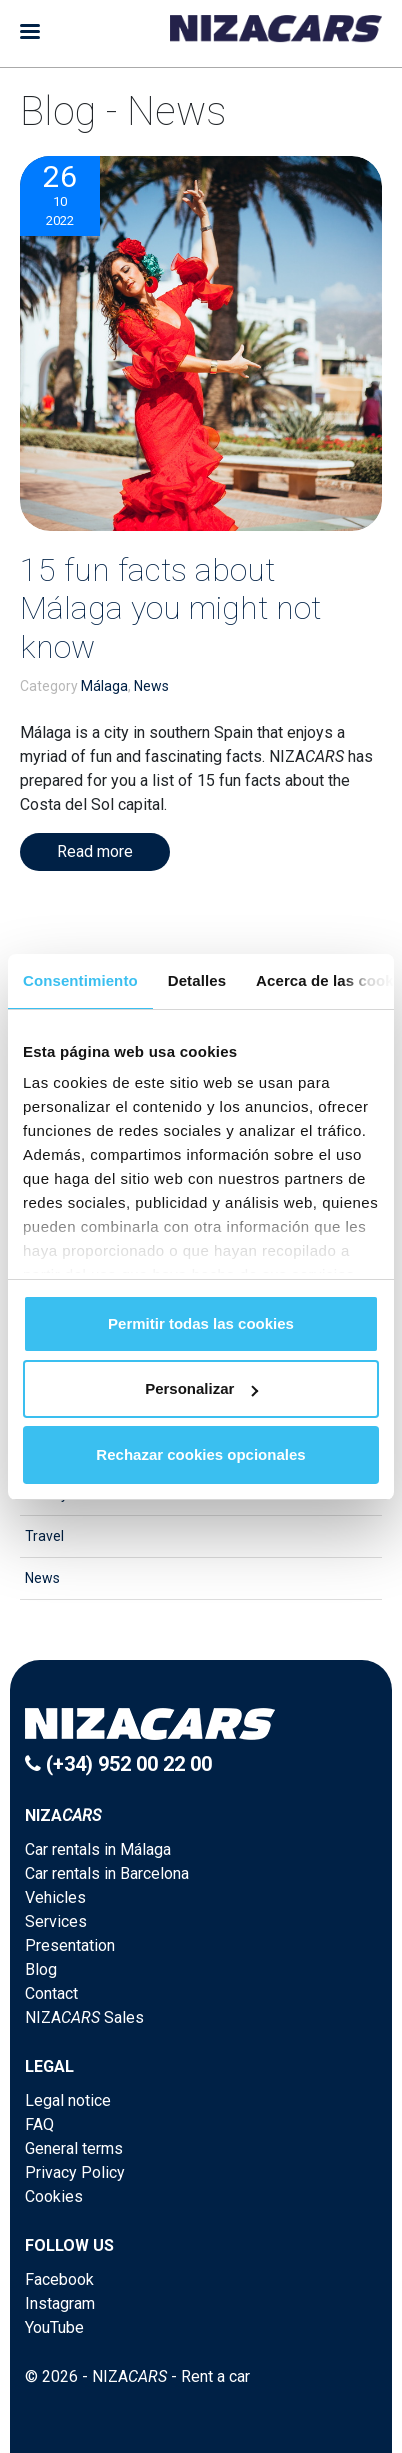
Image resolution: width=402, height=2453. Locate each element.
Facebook (59, 2279)
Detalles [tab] (197, 980)
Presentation (70, 1945)
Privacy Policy (75, 2172)
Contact (51, 1993)
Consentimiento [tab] (80, 980)
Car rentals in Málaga (98, 1849)
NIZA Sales (84, 2017)
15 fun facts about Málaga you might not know (170, 608)
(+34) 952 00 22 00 (118, 1764)
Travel (44, 1536)
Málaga (104, 686)
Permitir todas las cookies (201, 1323)
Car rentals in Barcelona (107, 1873)
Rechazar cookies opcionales (200, 1454)
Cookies (54, 2196)
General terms (74, 2148)
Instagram (60, 2303)
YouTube (54, 2327)
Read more (95, 851)
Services (56, 1921)
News (151, 686)
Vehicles (55, 1897)
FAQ (39, 2124)
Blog (41, 1969)
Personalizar (201, 1388)
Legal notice (68, 2100)
